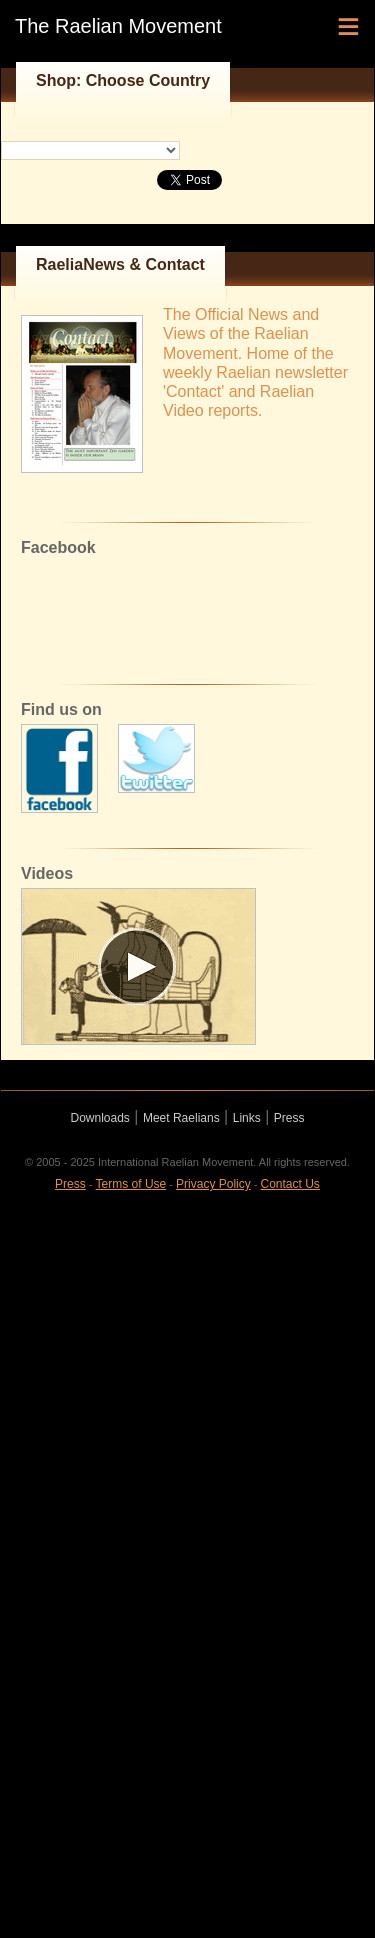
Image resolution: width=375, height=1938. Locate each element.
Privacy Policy (213, 1184)
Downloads (100, 1118)
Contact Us (290, 1184)
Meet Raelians (181, 1118)
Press (289, 1118)
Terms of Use (131, 1184)
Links (247, 1118)
